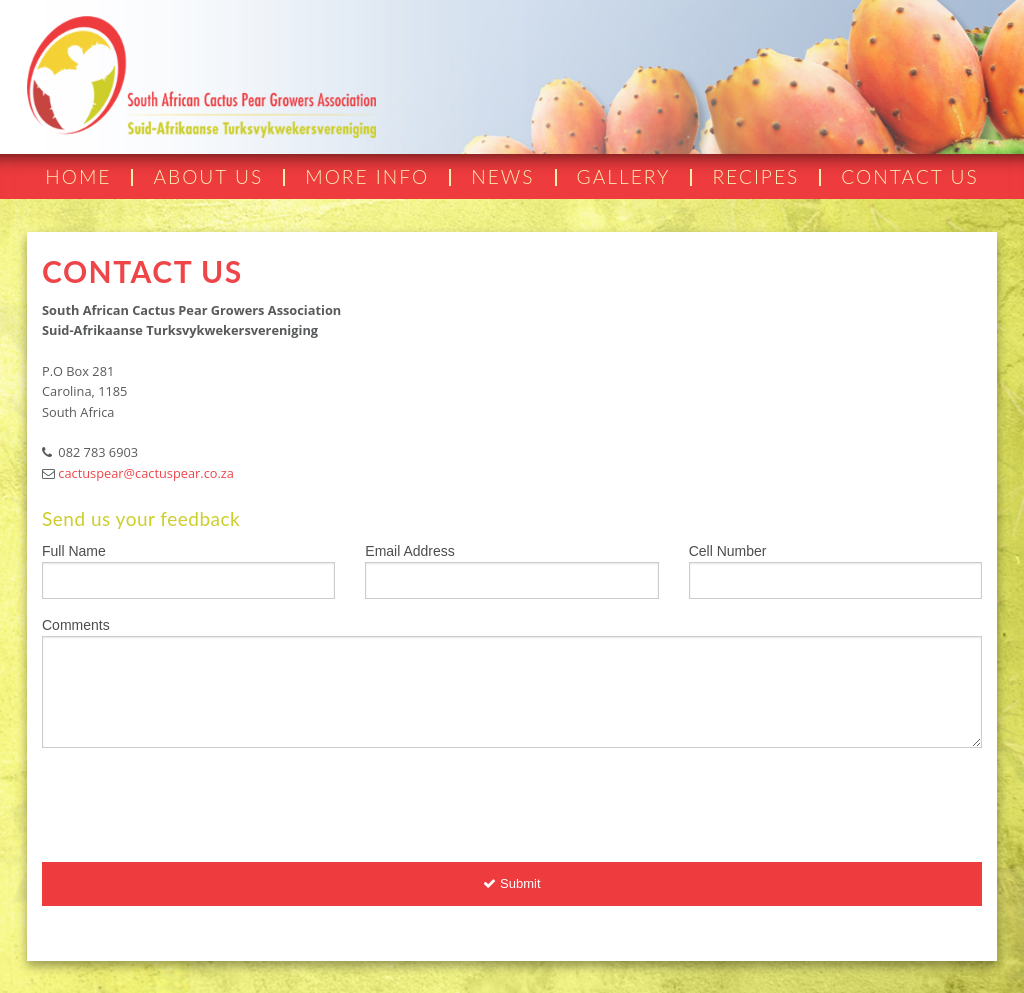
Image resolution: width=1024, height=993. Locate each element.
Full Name (74, 551)
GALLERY (624, 176)
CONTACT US (909, 176)
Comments (76, 625)
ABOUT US (208, 176)
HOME (78, 176)
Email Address (409, 551)
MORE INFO (367, 176)
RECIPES (755, 176)
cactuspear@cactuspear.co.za (146, 473)
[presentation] (194, 803)
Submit (511, 883)
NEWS (502, 176)
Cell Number (728, 551)
